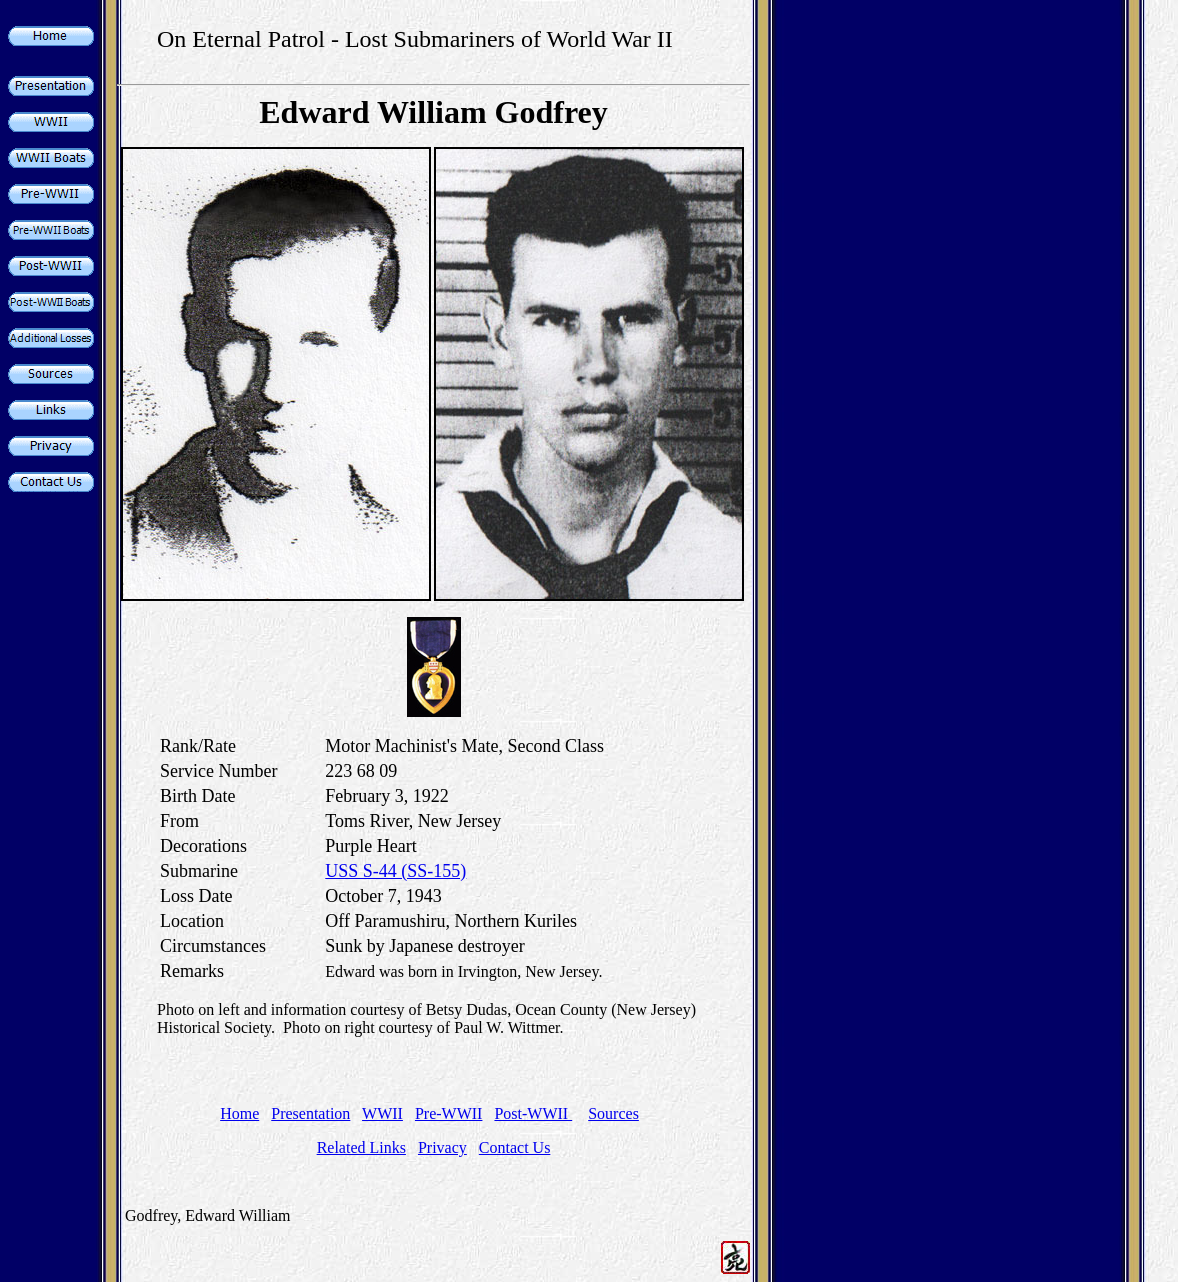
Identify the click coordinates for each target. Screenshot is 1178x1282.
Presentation (310, 1113)
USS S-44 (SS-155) (395, 871)
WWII (382, 1113)
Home (239, 1113)
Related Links (361, 1147)
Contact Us (515, 1147)
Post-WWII (533, 1113)
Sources (613, 1113)
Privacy (442, 1147)
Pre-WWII (449, 1113)
